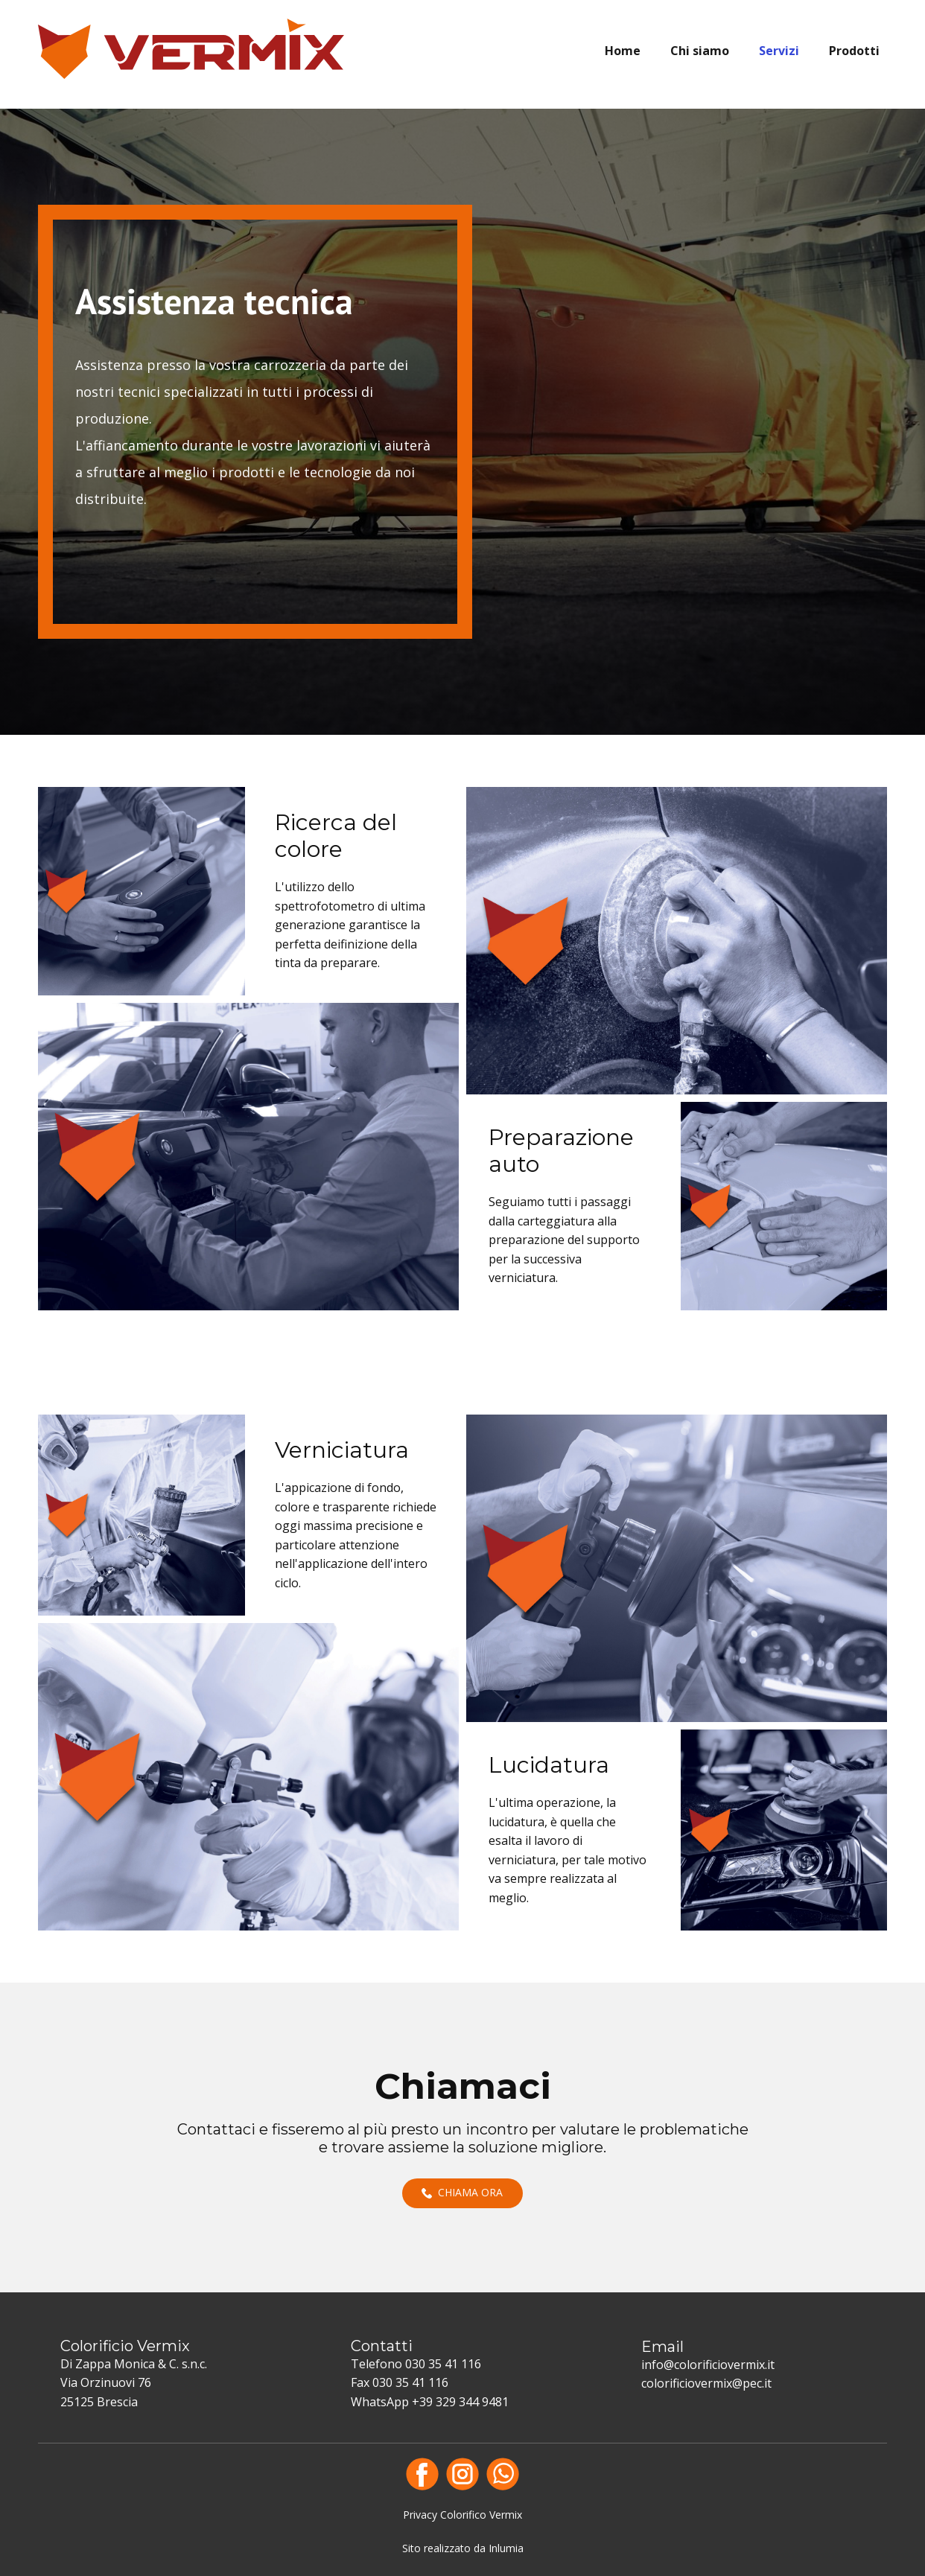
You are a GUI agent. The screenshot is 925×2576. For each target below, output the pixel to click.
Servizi (779, 50)
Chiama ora (462, 2192)
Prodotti (854, 50)
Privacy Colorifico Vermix (462, 2515)
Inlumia (506, 2548)
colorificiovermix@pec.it (706, 2383)
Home (622, 50)
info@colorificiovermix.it (708, 2364)
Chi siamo (699, 50)
